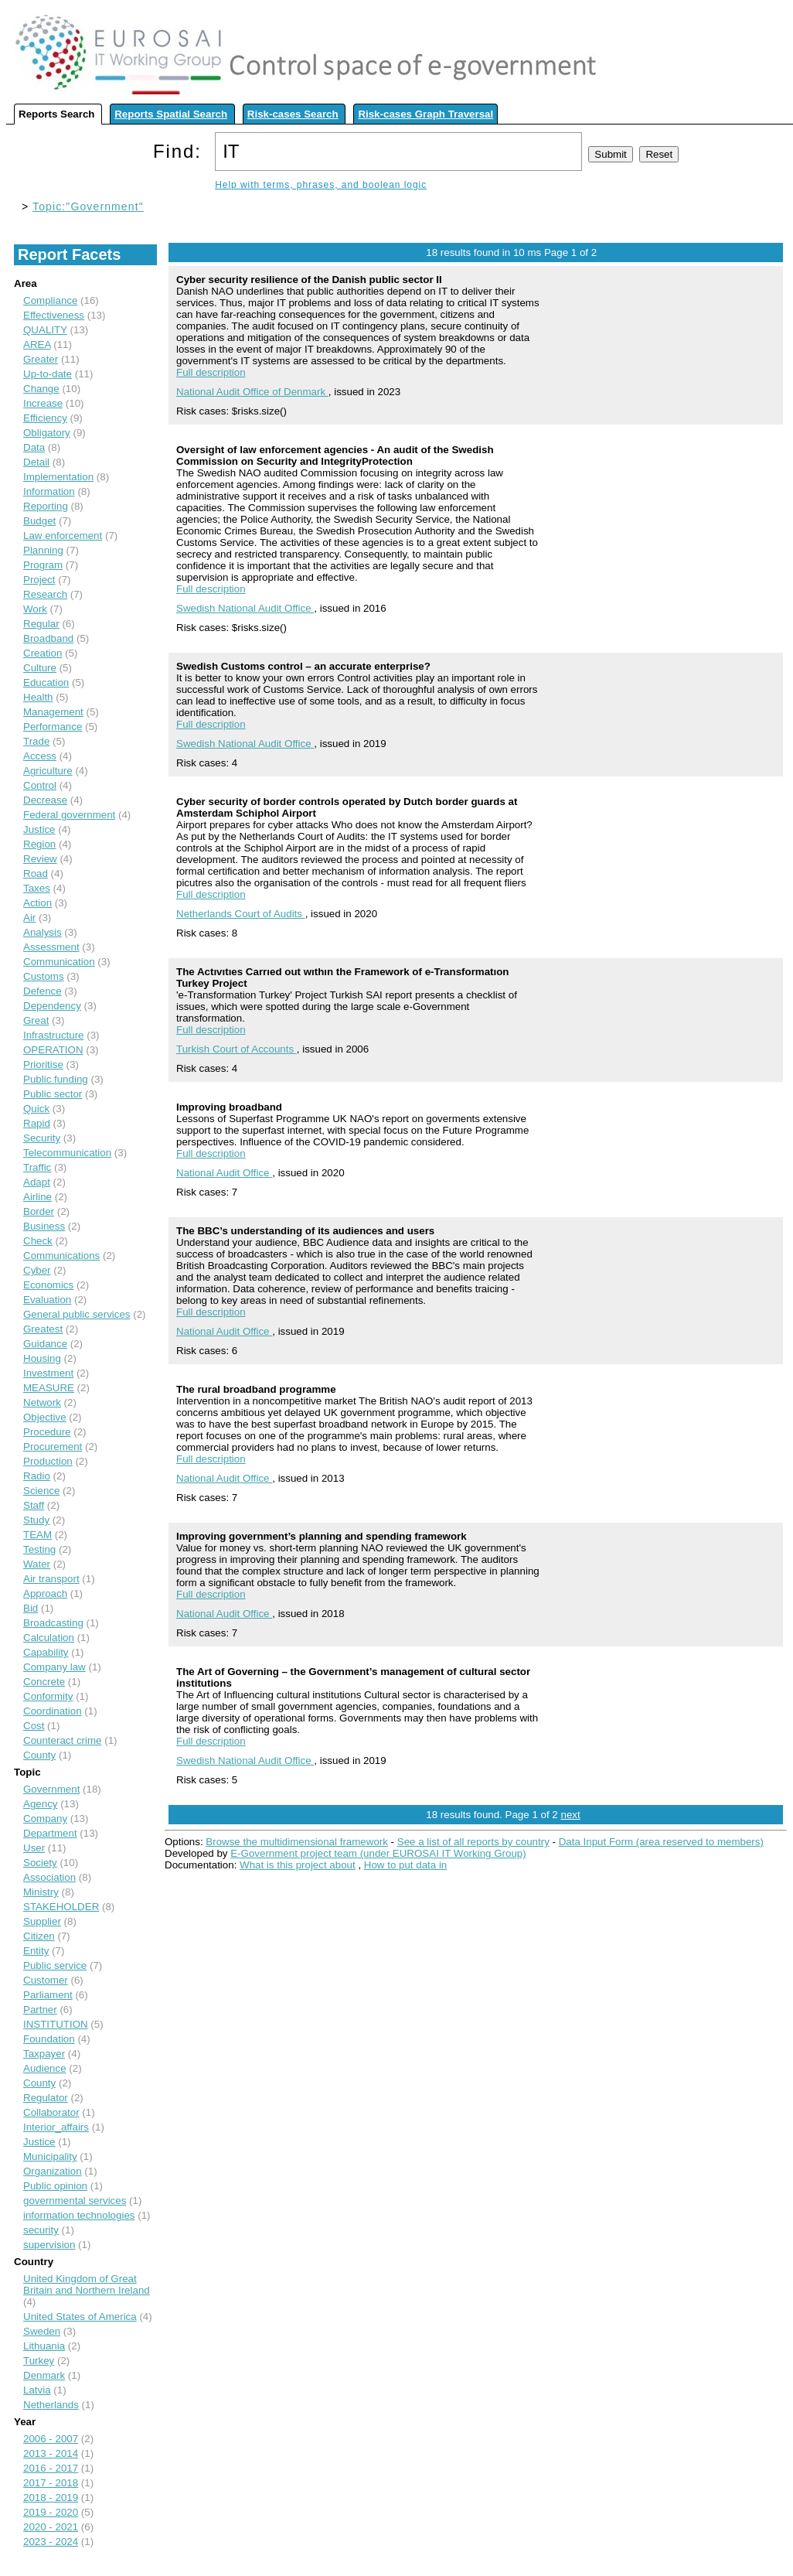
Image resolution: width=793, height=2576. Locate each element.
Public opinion (55, 2186)
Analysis (42, 932)
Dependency (52, 1006)
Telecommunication (67, 1152)
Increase (43, 403)
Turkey (38, 2360)
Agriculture (48, 770)
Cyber (37, 1270)
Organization (52, 2171)
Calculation (48, 1637)
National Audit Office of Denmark (252, 391)
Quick (36, 1108)
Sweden (41, 2331)
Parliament (48, 1995)
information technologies (78, 2215)
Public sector (52, 1094)
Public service (55, 1965)
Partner (40, 2009)
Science (41, 1490)
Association (49, 1877)
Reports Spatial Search (170, 114)
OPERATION (53, 1050)
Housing (42, 1358)
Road (35, 873)
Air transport (51, 1579)
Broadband (48, 638)
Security (41, 1138)
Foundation (49, 2039)
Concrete (44, 1681)
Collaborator (51, 2112)
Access (39, 756)
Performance (52, 726)
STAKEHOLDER (61, 1906)
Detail (36, 462)
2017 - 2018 (50, 2483)
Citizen (39, 1936)
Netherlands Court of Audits (240, 914)
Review (40, 859)
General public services (77, 1314)
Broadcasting (53, 1623)
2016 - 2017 (50, 2468)
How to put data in (405, 1865)
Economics (48, 1285)
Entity (36, 1951)
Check (38, 1241)
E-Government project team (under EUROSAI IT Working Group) (378, 1853)
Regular (41, 623)
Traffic (37, 1167)
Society (40, 1862)
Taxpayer (44, 2053)
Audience (44, 2068)
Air (29, 917)
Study (36, 1520)
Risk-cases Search (293, 114)
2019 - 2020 (50, 2512)
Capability (46, 1652)
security (41, 2230)
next (570, 1814)
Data (34, 447)
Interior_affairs (56, 2127)
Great (36, 1020)
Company (45, 1818)
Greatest (43, 1329)
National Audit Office (224, 1173)
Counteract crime (62, 1740)
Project (39, 579)
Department (50, 1833)
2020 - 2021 (50, 2527)
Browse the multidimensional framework (297, 1842)
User (34, 1848)
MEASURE (48, 1388)
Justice (39, 829)
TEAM (37, 1534)
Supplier (42, 1921)
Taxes (36, 888)
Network (42, 1402)
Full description (211, 372)
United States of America (80, 2316)
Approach (45, 1593)
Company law (54, 1667)
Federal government (69, 815)
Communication (59, 961)
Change (41, 388)
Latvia (37, 2390)
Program (43, 565)
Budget (39, 521)
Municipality (50, 2156)
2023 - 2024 (50, 2541)
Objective (44, 1417)
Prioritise (43, 1064)
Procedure (47, 1432)
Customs (43, 976)
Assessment (51, 947)
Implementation (58, 477)
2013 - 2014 (50, 2453)
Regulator (45, 2097)
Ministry (41, 1892)
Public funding (55, 1079)
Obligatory (46, 432)
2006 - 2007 (50, 2439)
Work (35, 609)
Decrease (45, 800)
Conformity (48, 1696)
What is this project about (298, 1865)
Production (48, 1461)
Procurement (52, 1446)
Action (37, 903)
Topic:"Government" (88, 206)
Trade (36, 741)
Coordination (52, 1711)
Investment (48, 1373)
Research (45, 594)
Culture (39, 668)
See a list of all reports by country (473, 1842)
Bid (30, 1608)
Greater (40, 359)
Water (36, 1564)
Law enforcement (62, 535)
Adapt (36, 1182)
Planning (43, 550)
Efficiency (45, 418)
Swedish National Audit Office (245, 608)
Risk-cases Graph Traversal (425, 114)
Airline (37, 1197)
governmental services (74, 2200)
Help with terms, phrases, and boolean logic (321, 184)
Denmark (44, 2375)
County (39, 1755)
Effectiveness (53, 315)
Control (39, 785)
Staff (33, 1505)
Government (51, 1789)
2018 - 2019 (50, 2497)
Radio (36, 1476)
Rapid (36, 1123)
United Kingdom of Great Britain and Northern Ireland (86, 2284)
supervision (49, 2244)
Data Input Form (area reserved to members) (661, 1842)
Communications (61, 1255)
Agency (40, 1804)
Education (46, 682)
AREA (37, 344)
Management (53, 712)
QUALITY (45, 330)
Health (38, 697)
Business (44, 1226)
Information (49, 491)
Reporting (45, 506)
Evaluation (47, 1299)
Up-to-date (47, 374)
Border (38, 1211)
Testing (39, 1549)
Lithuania (44, 2346)
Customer (45, 1980)
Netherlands (51, 2405)
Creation (42, 653)
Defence (42, 991)
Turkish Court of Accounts (236, 1049)
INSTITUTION (55, 2024)
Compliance (50, 300)
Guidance (45, 1343)
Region (39, 844)
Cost (33, 1726)
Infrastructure (53, 1035)
